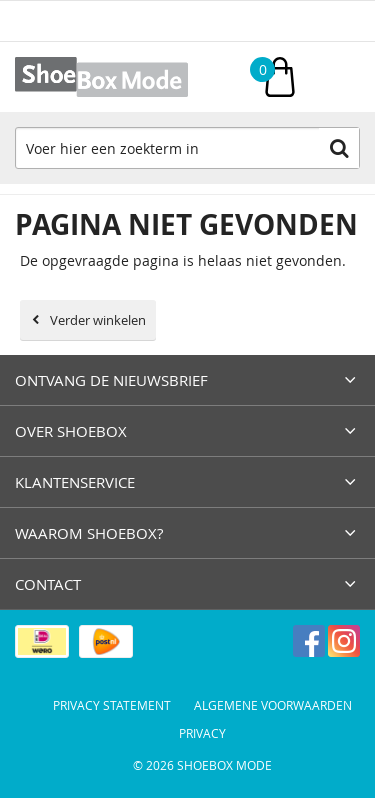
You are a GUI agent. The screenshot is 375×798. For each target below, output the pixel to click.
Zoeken (339, 148)
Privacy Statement (112, 705)
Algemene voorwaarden (273, 705)
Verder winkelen (98, 320)
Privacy (202, 733)
